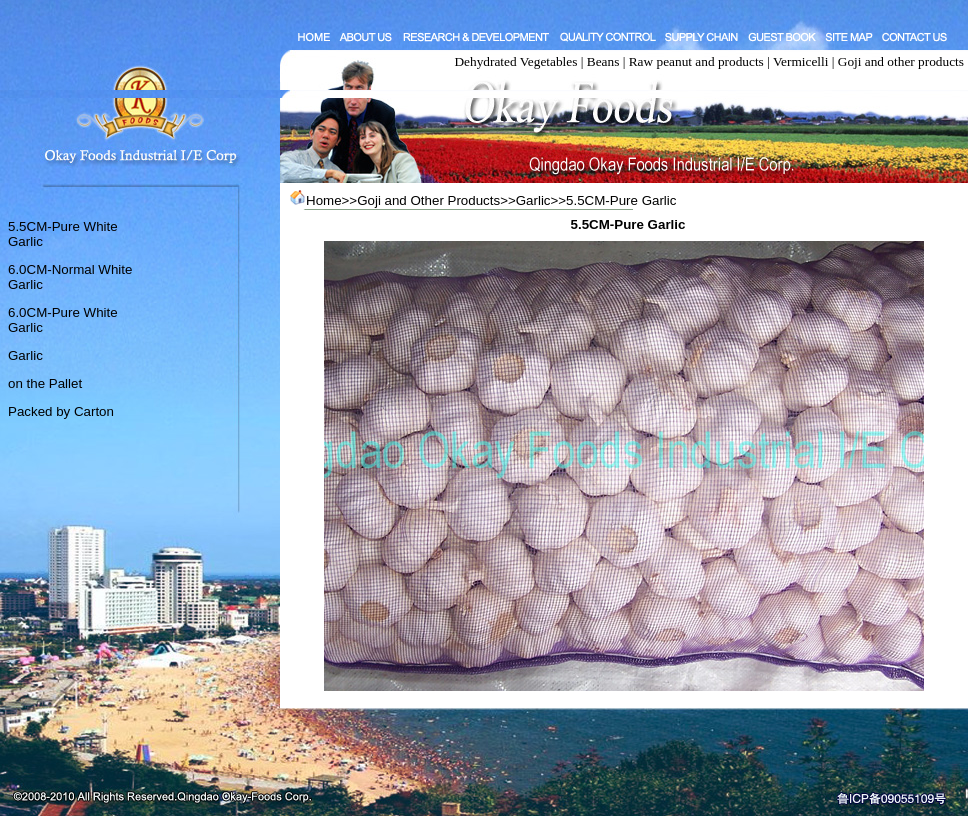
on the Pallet (45, 383)
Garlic (25, 355)
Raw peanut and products (696, 61)
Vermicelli (801, 61)
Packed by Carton (61, 411)
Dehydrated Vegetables (515, 61)
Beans (603, 61)
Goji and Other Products (428, 200)
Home (324, 200)
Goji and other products (901, 61)
